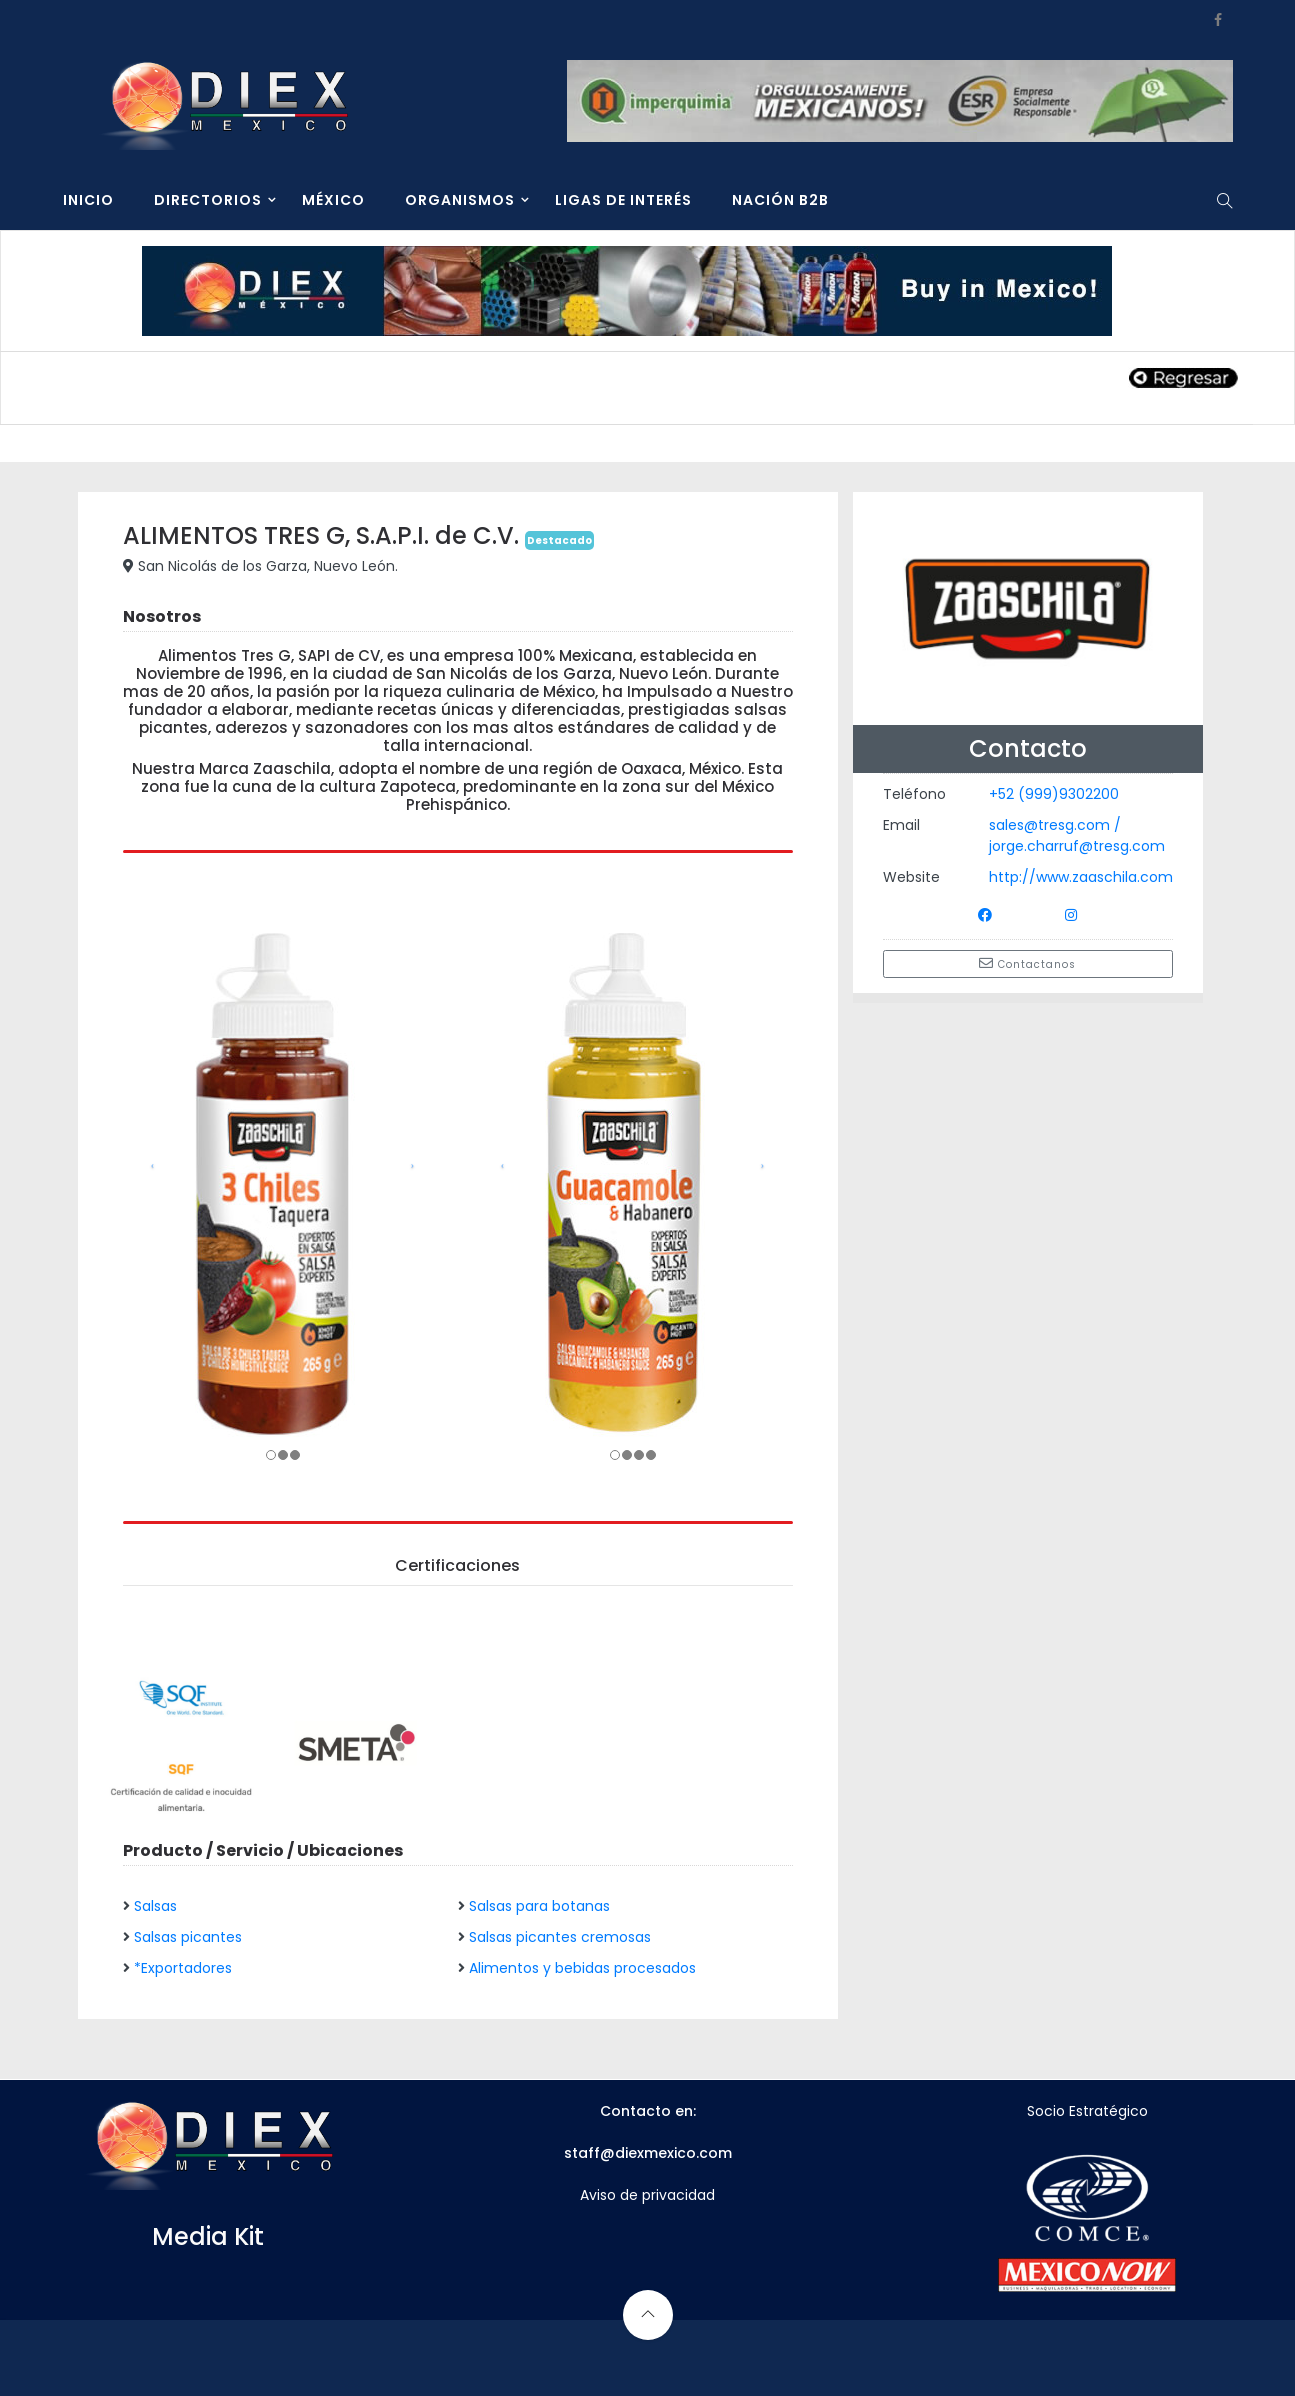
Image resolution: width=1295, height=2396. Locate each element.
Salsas (155, 1906)
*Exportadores (183, 1968)
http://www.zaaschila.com (1081, 877)
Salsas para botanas (539, 1906)
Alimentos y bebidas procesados (582, 1968)
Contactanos (1027, 964)
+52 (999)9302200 (1054, 794)
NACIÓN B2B (780, 200)
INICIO (88, 200)
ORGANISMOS (460, 200)
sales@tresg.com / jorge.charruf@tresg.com (1077, 835)
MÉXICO (333, 200)
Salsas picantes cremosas (560, 1937)
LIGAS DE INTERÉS (623, 200)
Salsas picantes (188, 1937)
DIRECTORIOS (208, 200)
